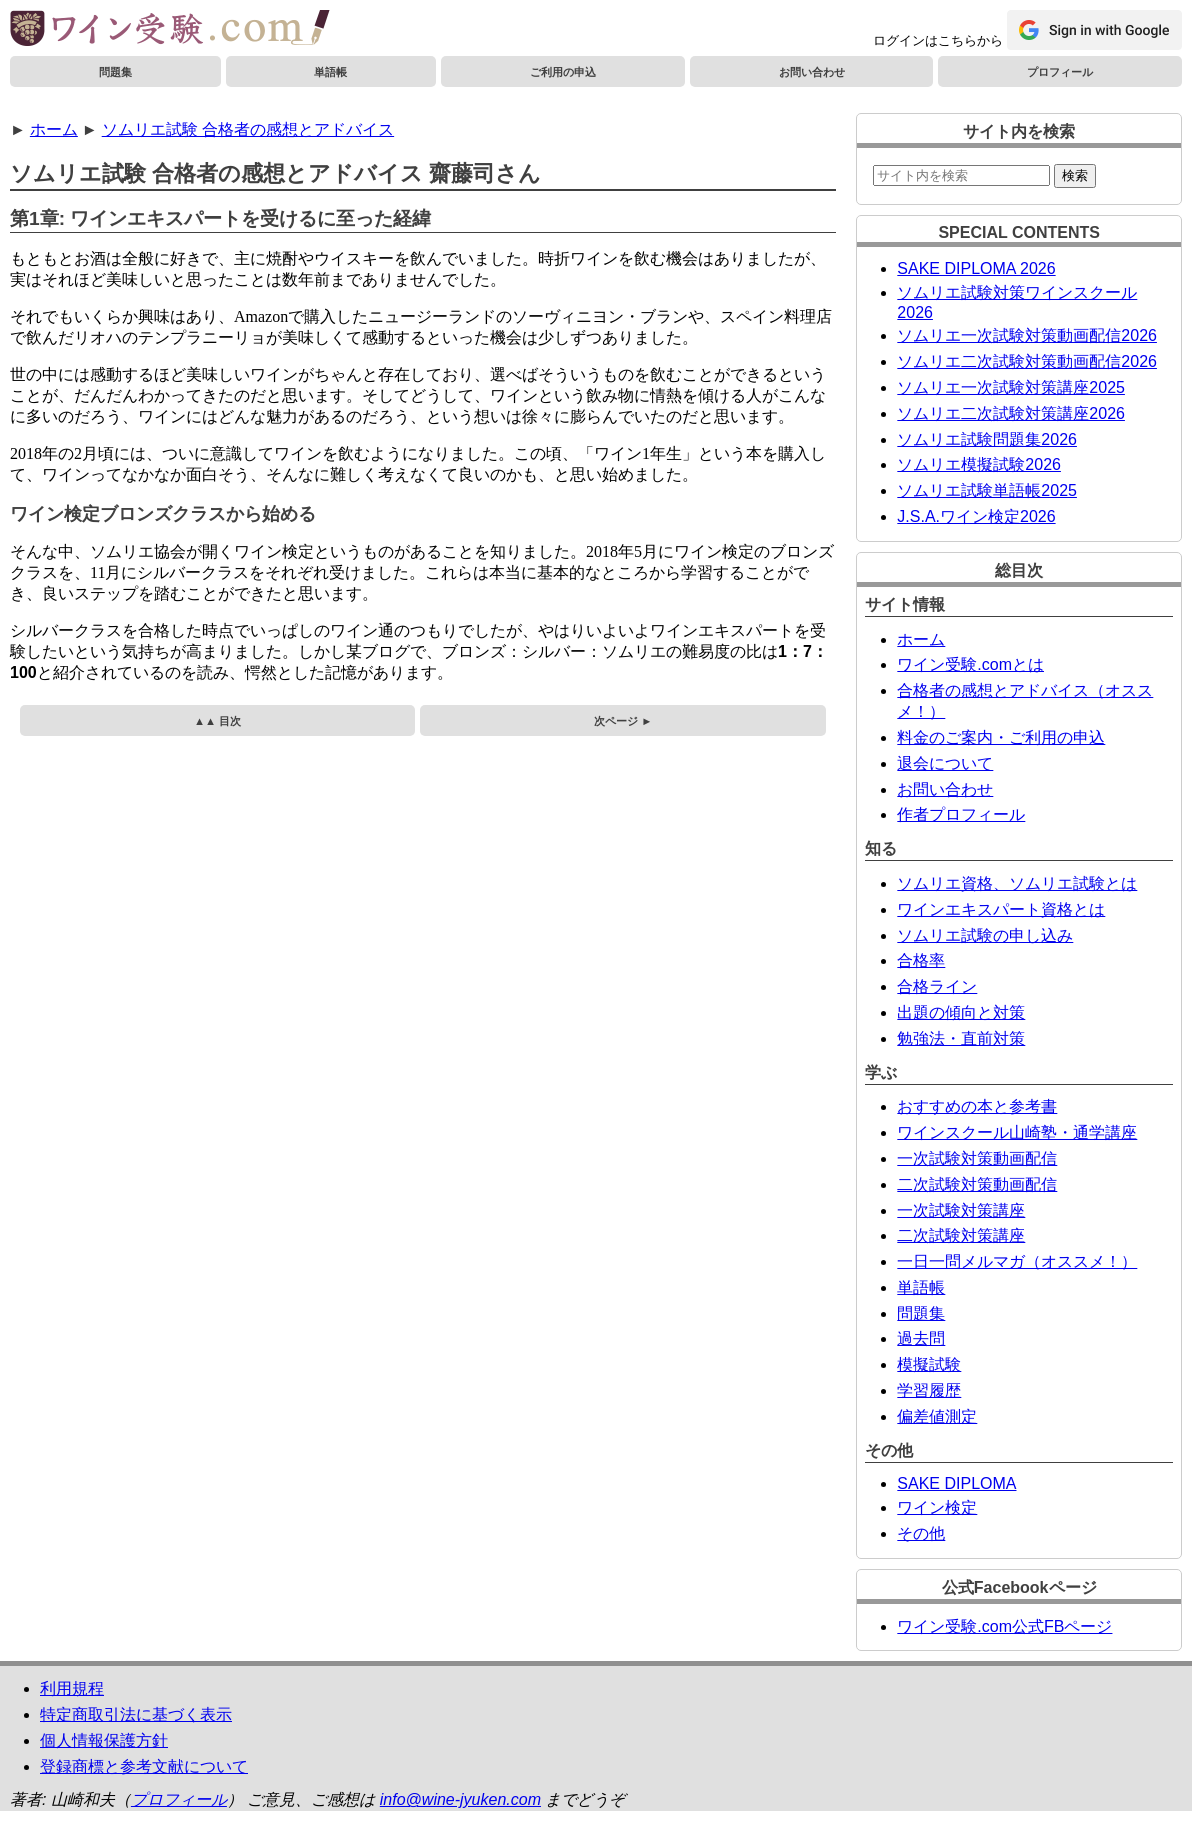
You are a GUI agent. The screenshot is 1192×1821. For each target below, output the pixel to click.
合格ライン (937, 986)
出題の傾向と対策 (961, 1012)
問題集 (115, 72)
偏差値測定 (937, 1416)
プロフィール (1060, 72)
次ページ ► (623, 721)
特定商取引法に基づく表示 (136, 1714)
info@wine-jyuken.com (460, 1799)
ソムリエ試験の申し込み (985, 935)
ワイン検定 (937, 1507)
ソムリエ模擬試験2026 (979, 464)
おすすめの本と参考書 (977, 1106)
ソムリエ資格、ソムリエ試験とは (1017, 883)
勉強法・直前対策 (961, 1038)
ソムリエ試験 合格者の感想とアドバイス (248, 129)
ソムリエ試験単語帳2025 (987, 490)
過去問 (921, 1338)
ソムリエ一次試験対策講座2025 (1011, 387)
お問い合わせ (812, 72)
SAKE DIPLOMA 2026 (976, 268)
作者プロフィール (961, 814)
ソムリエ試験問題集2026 (987, 439)
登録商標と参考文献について (144, 1766)
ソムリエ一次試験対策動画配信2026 (1027, 335)
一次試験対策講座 (961, 1210)
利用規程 (72, 1688)
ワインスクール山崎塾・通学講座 (1017, 1132)
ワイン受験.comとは (970, 664)
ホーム (54, 129)
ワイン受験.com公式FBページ (1004, 1626)
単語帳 (330, 72)
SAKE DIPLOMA (956, 1483)
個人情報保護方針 (104, 1740)
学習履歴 (929, 1390)
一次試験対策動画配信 (977, 1158)
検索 (1075, 175)
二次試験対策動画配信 (977, 1184)
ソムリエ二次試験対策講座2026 (1011, 413)
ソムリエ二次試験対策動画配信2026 (1027, 361)
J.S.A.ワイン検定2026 (976, 516)
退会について (945, 763)
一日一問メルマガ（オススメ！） (1017, 1261)
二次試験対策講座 (961, 1235)
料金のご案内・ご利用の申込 (1001, 737)
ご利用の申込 (563, 72)
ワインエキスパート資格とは (1001, 909)
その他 (921, 1533)
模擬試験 (929, 1364)
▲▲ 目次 (217, 721)
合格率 (921, 960)
